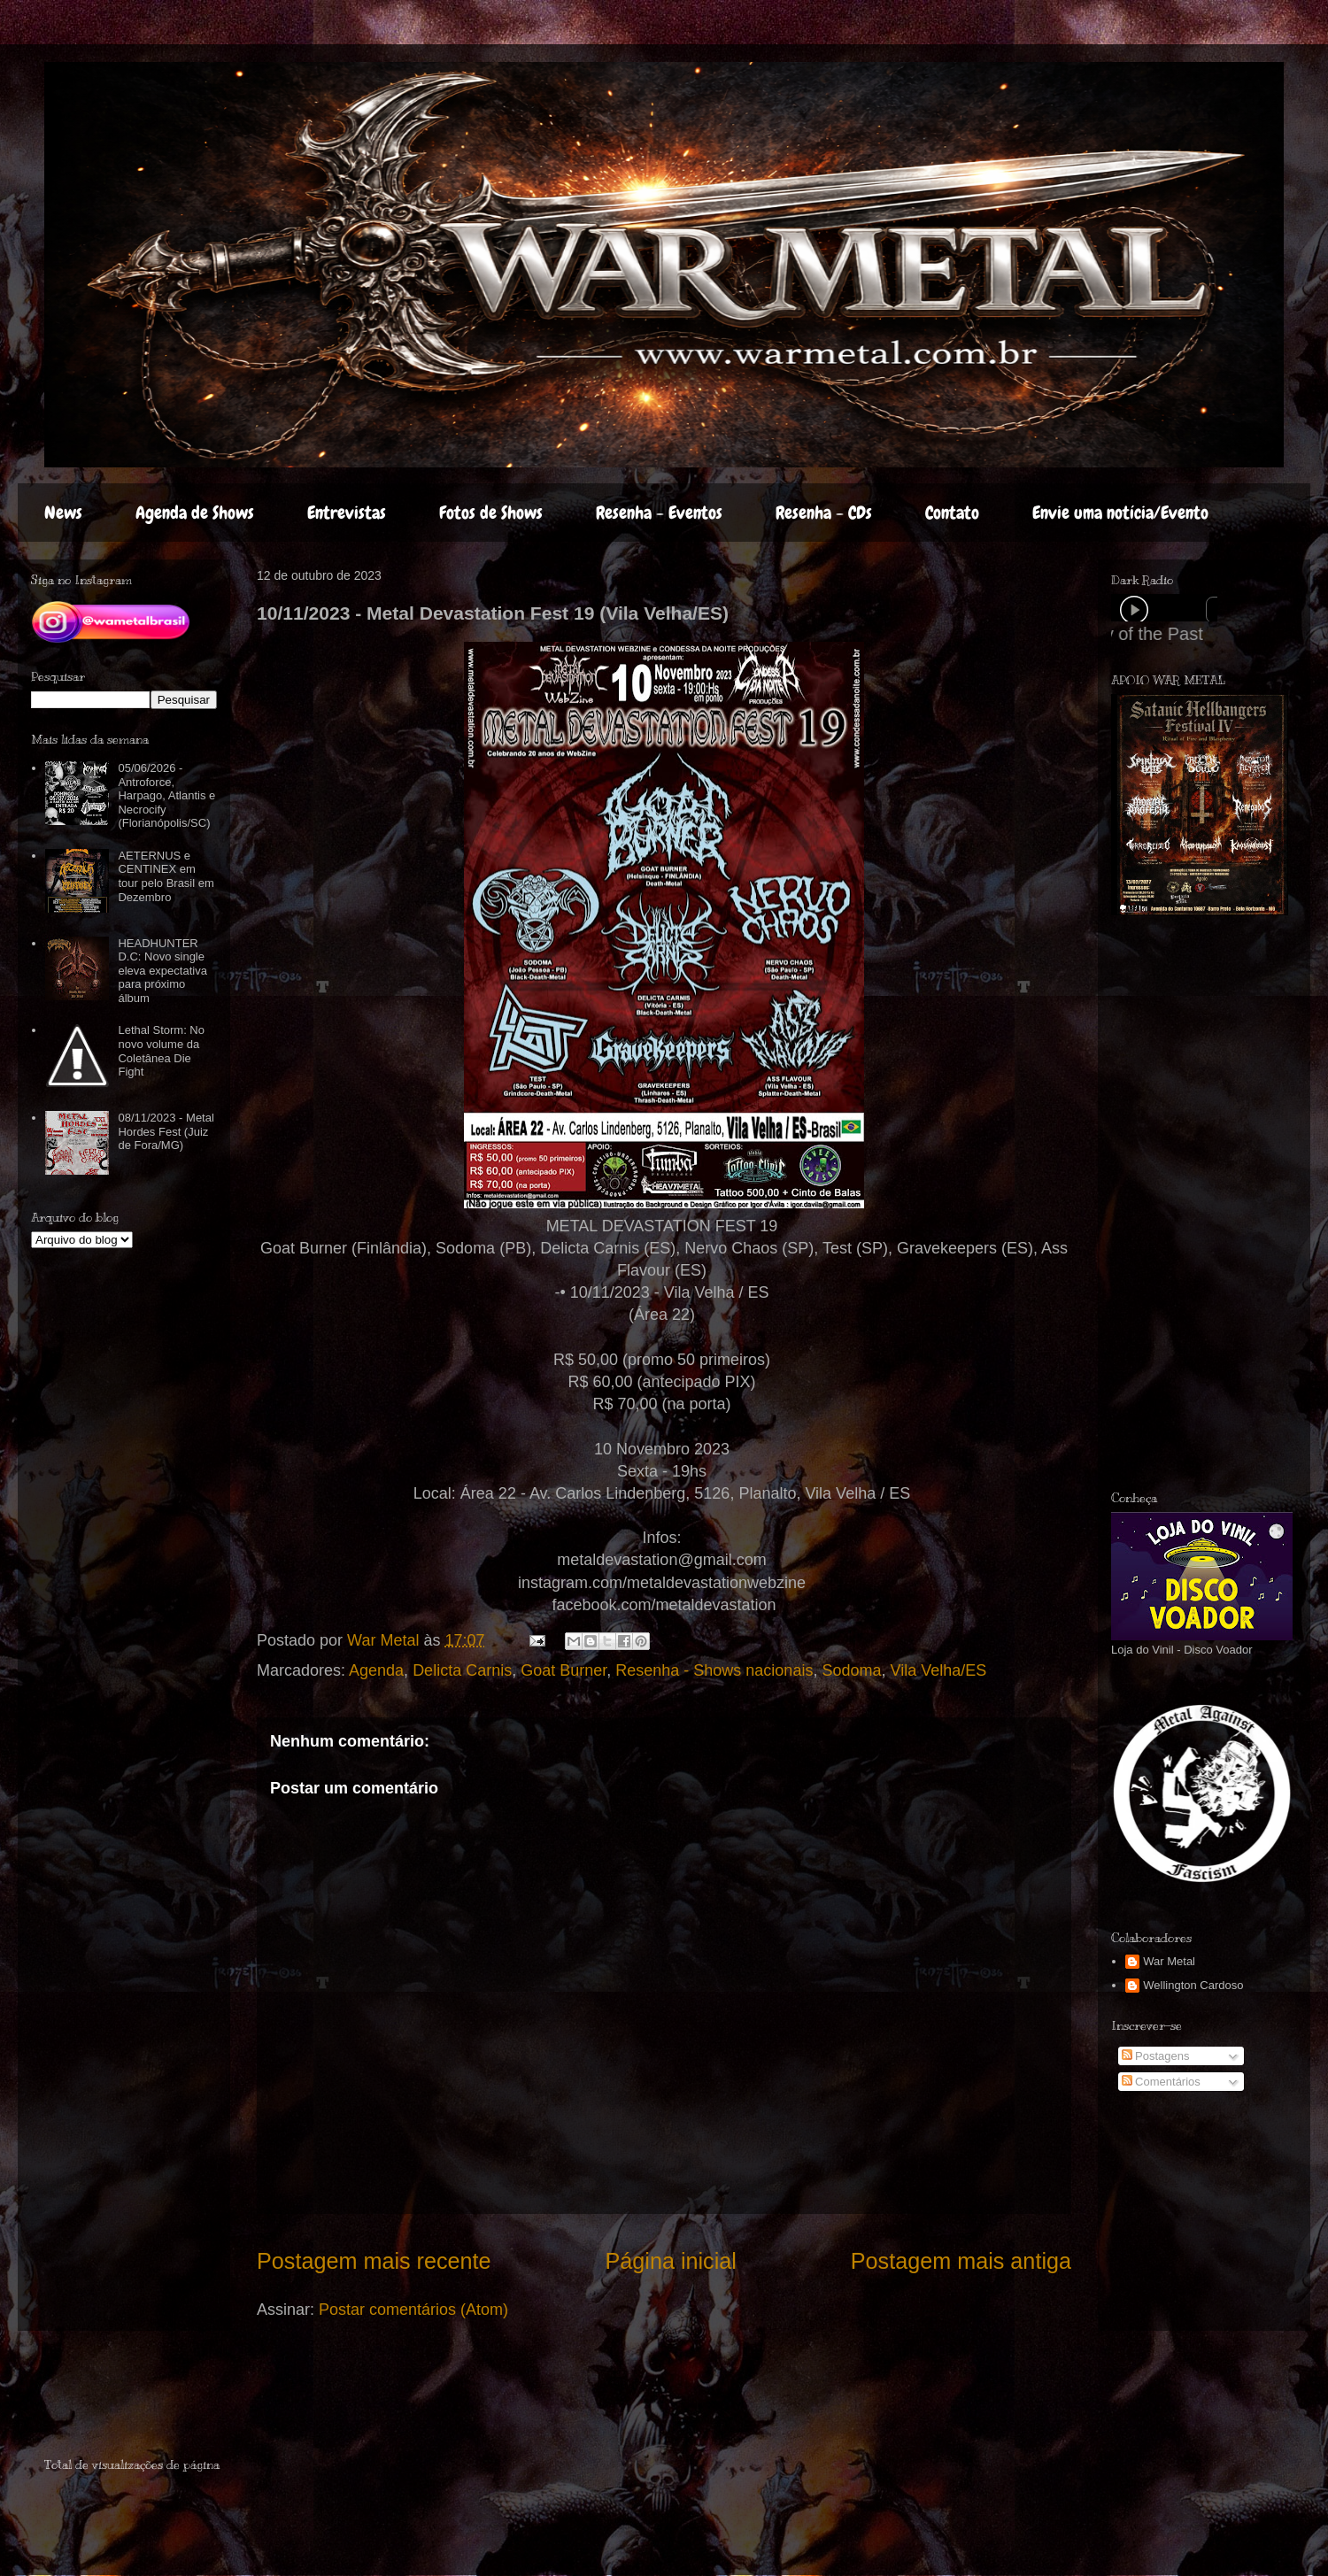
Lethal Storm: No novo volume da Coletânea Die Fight (161, 1050)
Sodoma (851, 1670)
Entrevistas (346, 512)
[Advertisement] (1167, 1203)
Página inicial (670, 2260)
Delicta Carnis (462, 1670)
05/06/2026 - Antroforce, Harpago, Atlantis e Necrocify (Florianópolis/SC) (166, 795)
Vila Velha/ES (938, 1670)
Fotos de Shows (491, 512)
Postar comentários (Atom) (413, 2309)
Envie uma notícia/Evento (1120, 512)
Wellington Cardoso (1193, 1985)
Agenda (376, 1670)
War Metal (1169, 1961)
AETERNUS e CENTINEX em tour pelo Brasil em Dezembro (165, 876)
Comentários (1161, 2081)
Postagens (1156, 2056)
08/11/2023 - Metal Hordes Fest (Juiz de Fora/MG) (165, 1131)
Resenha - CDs (824, 512)
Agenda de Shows (194, 512)
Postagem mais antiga (961, 2260)
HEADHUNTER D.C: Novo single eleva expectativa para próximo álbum (162, 971)
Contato (952, 512)
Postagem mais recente (374, 2260)
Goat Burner (563, 1670)
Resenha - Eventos (659, 512)
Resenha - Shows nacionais (714, 1670)
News (63, 512)
